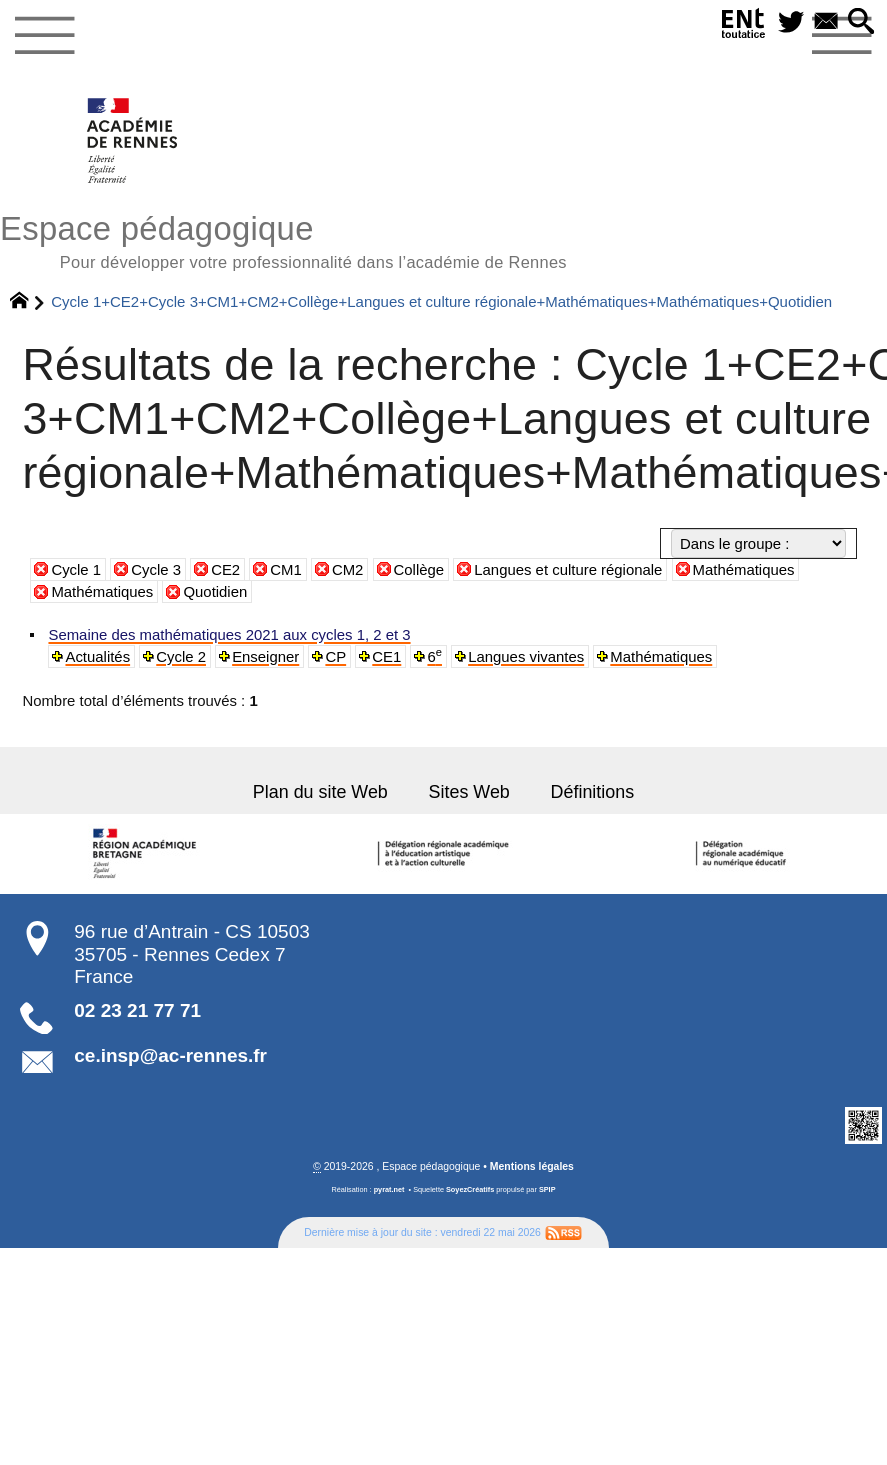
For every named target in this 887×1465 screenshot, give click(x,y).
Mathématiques (744, 569)
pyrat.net (389, 1188)
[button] (861, 22)
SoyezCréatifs (470, 1188)
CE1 (384, 656)
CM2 (347, 569)
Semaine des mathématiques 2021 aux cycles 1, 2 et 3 (227, 635)
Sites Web (469, 790)
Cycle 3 (156, 569)
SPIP (547, 1188)
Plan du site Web (322, 790)
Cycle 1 (76, 569)
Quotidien (215, 591)
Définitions (591, 790)
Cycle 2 (180, 656)
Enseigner (264, 656)
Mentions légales (532, 1165)
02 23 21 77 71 (137, 1008)
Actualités (97, 656)
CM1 (285, 569)
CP (334, 656)
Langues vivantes (523, 656)
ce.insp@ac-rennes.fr (170, 1053)
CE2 (225, 569)
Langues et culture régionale (568, 569)
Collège (419, 569)
